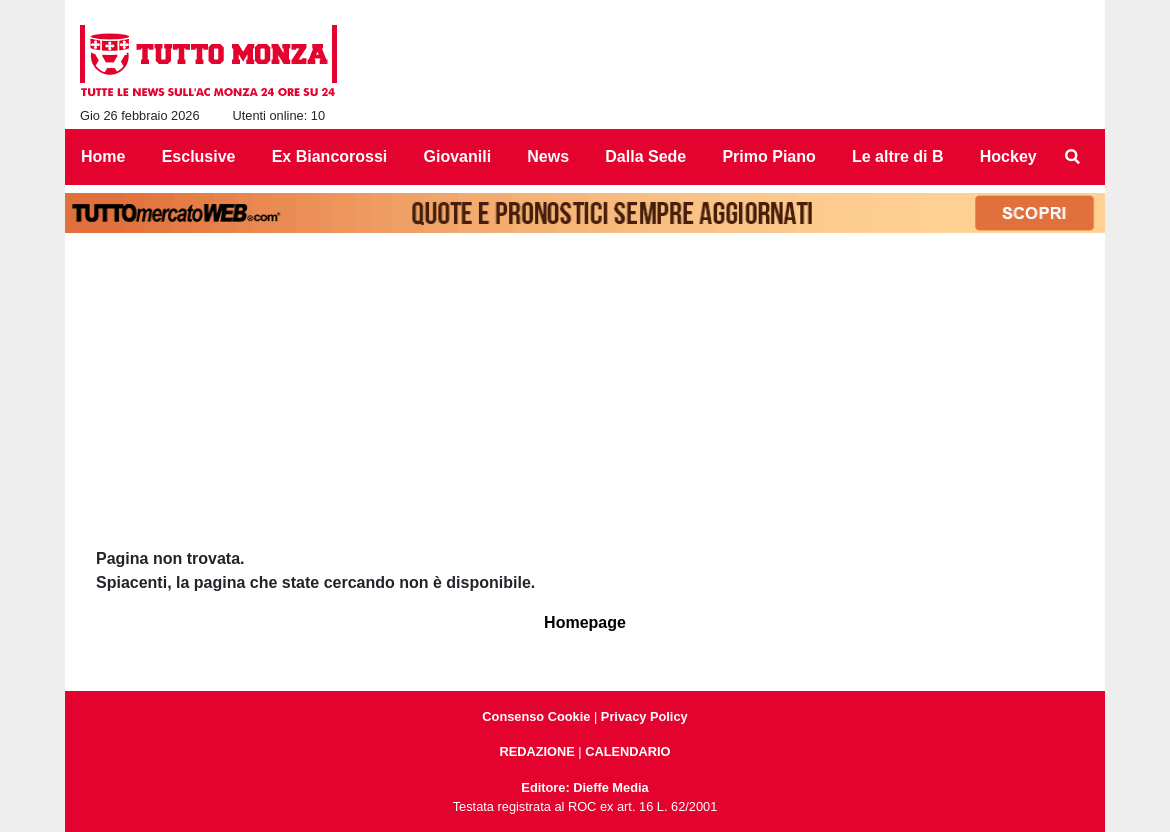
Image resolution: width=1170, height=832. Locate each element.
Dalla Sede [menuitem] (645, 156)
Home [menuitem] (103, 156)
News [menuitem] (548, 156)
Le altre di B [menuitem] (898, 156)
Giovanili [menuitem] (458, 156)
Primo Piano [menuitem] (768, 156)
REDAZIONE (536, 751)
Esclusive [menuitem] (199, 156)
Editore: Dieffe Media (584, 787)
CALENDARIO (627, 751)
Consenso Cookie (536, 716)
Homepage (585, 622)
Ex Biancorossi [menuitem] (330, 156)
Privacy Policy (644, 716)
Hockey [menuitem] (1008, 156)
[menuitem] (1073, 157)
